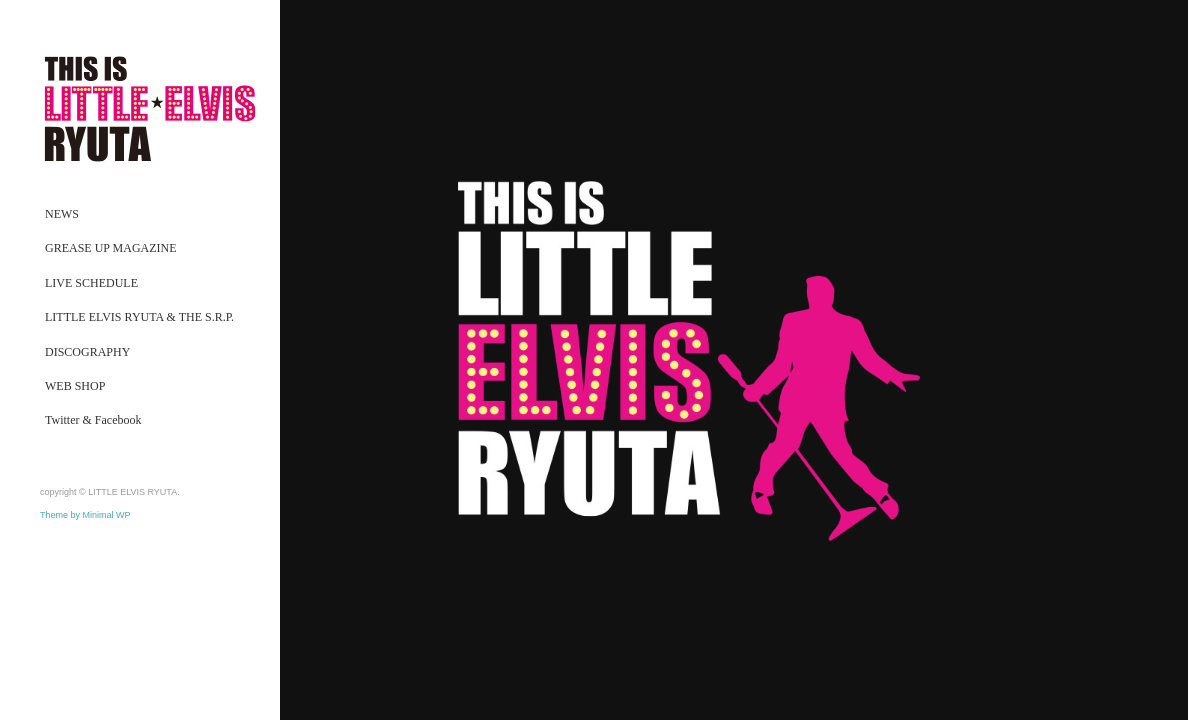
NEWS (62, 214)
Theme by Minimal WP (85, 515)
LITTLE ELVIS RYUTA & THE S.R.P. (139, 317)
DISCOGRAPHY (87, 352)
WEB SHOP (75, 386)
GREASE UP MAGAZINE (111, 248)
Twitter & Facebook (93, 420)
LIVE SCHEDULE (91, 283)
